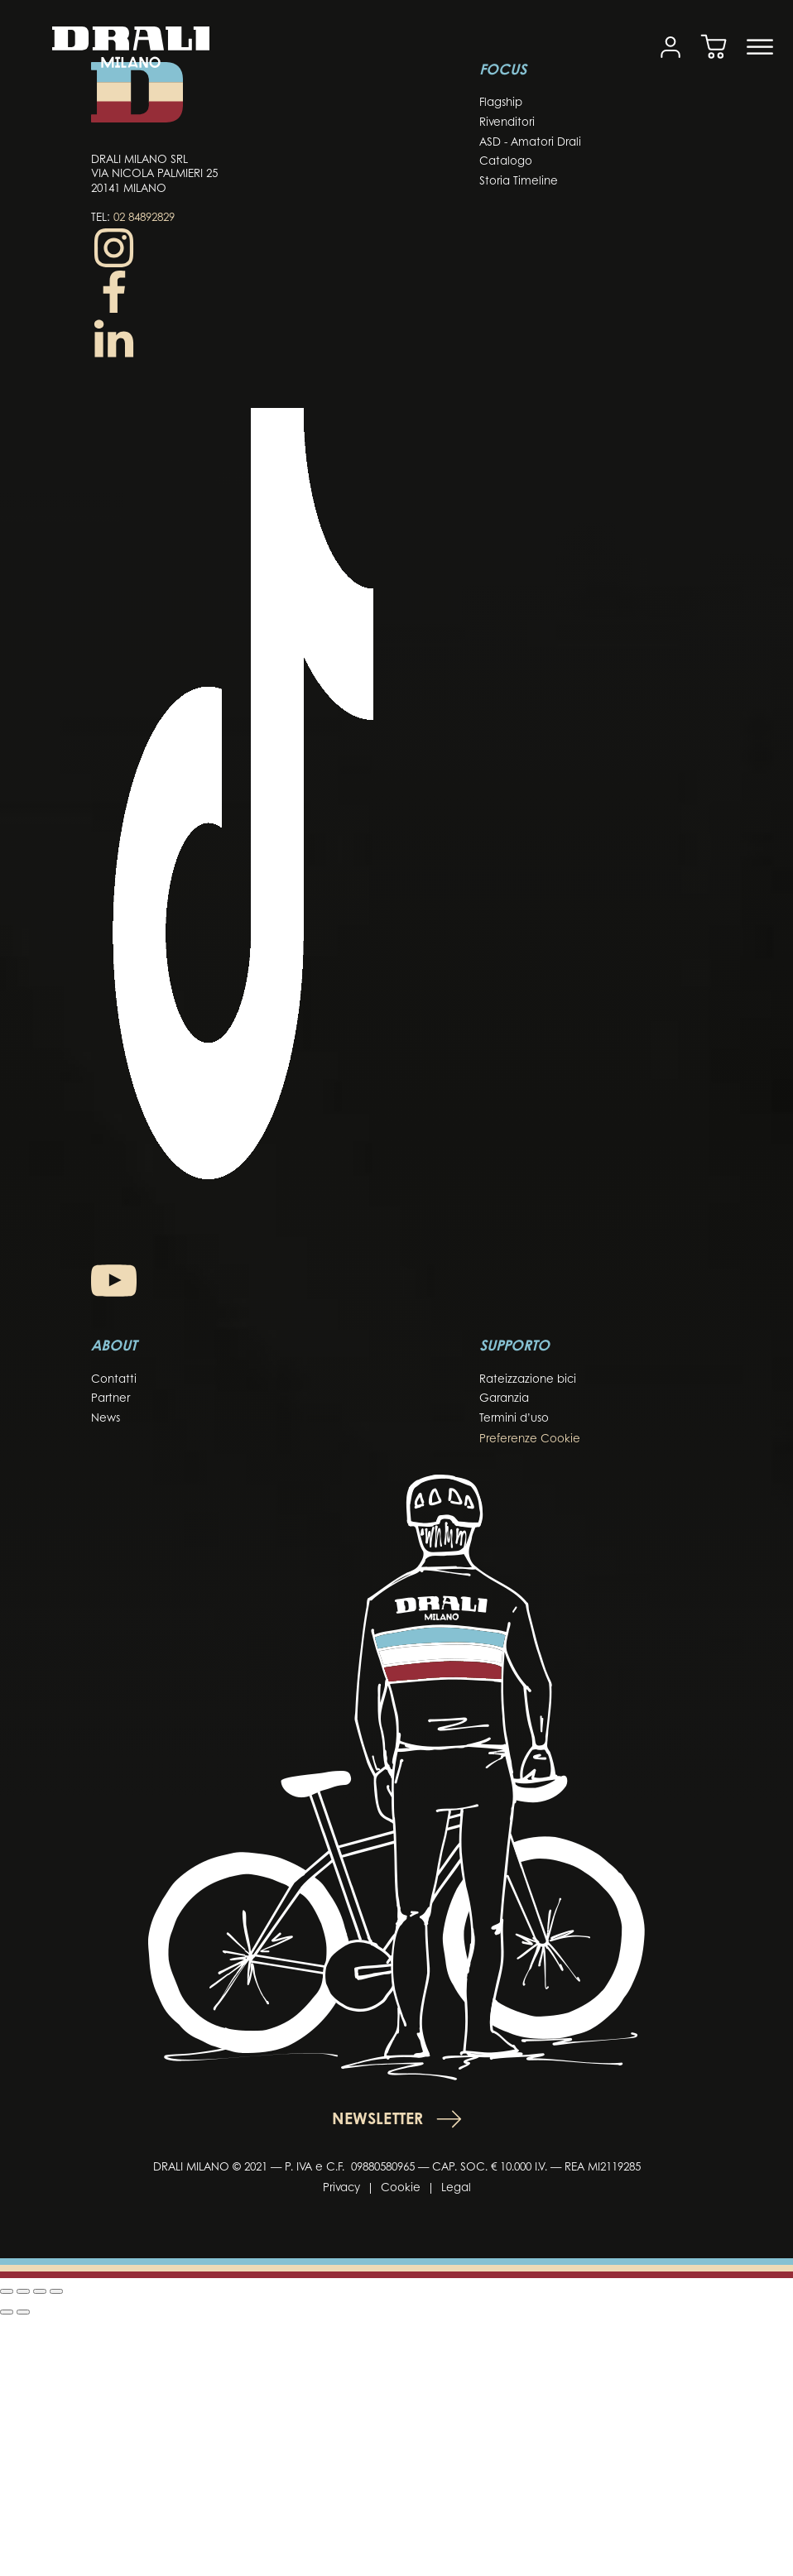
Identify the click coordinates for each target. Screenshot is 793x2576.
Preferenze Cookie (529, 1439)
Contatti (114, 1379)
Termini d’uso (514, 1418)
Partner (110, 1399)
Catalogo (505, 161)
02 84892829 (144, 218)
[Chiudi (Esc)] (56, 2291)
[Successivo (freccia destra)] (23, 2312)
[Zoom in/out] (6, 2291)
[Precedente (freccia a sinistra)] (6, 2312)
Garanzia (504, 1399)
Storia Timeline (518, 181)
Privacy (341, 2188)
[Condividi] (39, 2291)
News (105, 1418)
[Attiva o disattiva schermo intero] (23, 2291)
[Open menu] (759, 47)
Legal (456, 2188)
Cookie (401, 2188)
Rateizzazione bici (527, 1379)
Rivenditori (507, 123)
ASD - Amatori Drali (530, 142)
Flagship (500, 103)
